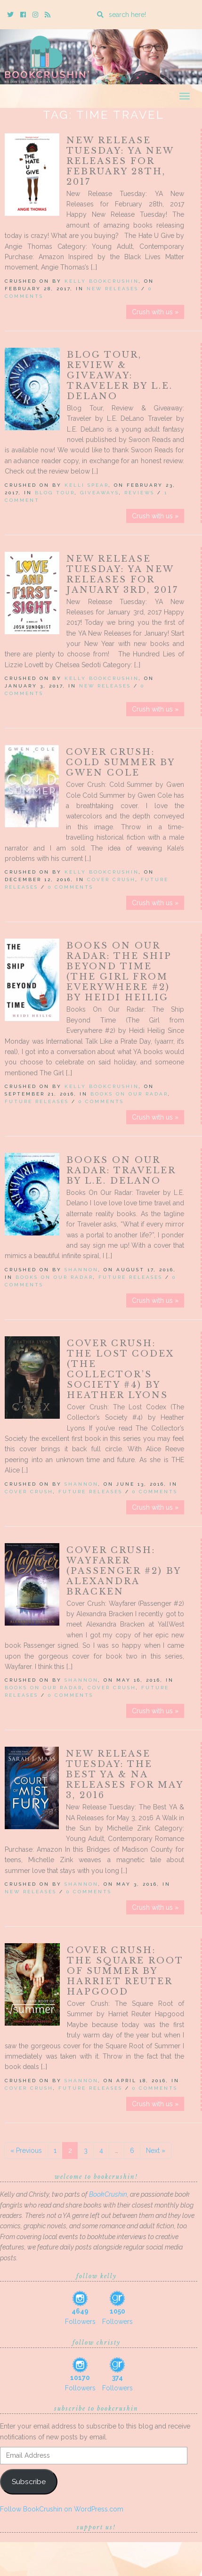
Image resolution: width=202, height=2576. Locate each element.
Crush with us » (155, 312)
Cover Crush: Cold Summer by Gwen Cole (120, 762)
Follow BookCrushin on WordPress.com (61, 2509)
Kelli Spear (87, 485)
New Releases (112, 288)
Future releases (37, 1101)
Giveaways (99, 492)
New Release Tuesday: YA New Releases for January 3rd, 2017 (122, 574)
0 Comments (70, 887)
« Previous (26, 2150)
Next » (155, 2150)
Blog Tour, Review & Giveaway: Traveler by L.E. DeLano (120, 375)
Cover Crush (111, 879)
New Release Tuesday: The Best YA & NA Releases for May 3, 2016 (124, 1774)
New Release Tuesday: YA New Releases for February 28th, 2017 (120, 161)
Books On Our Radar (129, 1093)
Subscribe (29, 2481)
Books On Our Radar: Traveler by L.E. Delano (121, 1170)
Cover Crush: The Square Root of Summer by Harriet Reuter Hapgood (125, 1971)
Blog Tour (55, 492)
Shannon (81, 1269)
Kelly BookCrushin (102, 281)
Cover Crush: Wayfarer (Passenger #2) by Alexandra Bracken (123, 1571)
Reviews (139, 492)
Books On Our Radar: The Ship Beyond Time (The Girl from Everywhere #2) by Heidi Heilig (118, 971)
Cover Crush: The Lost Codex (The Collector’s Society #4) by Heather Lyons (120, 1369)
